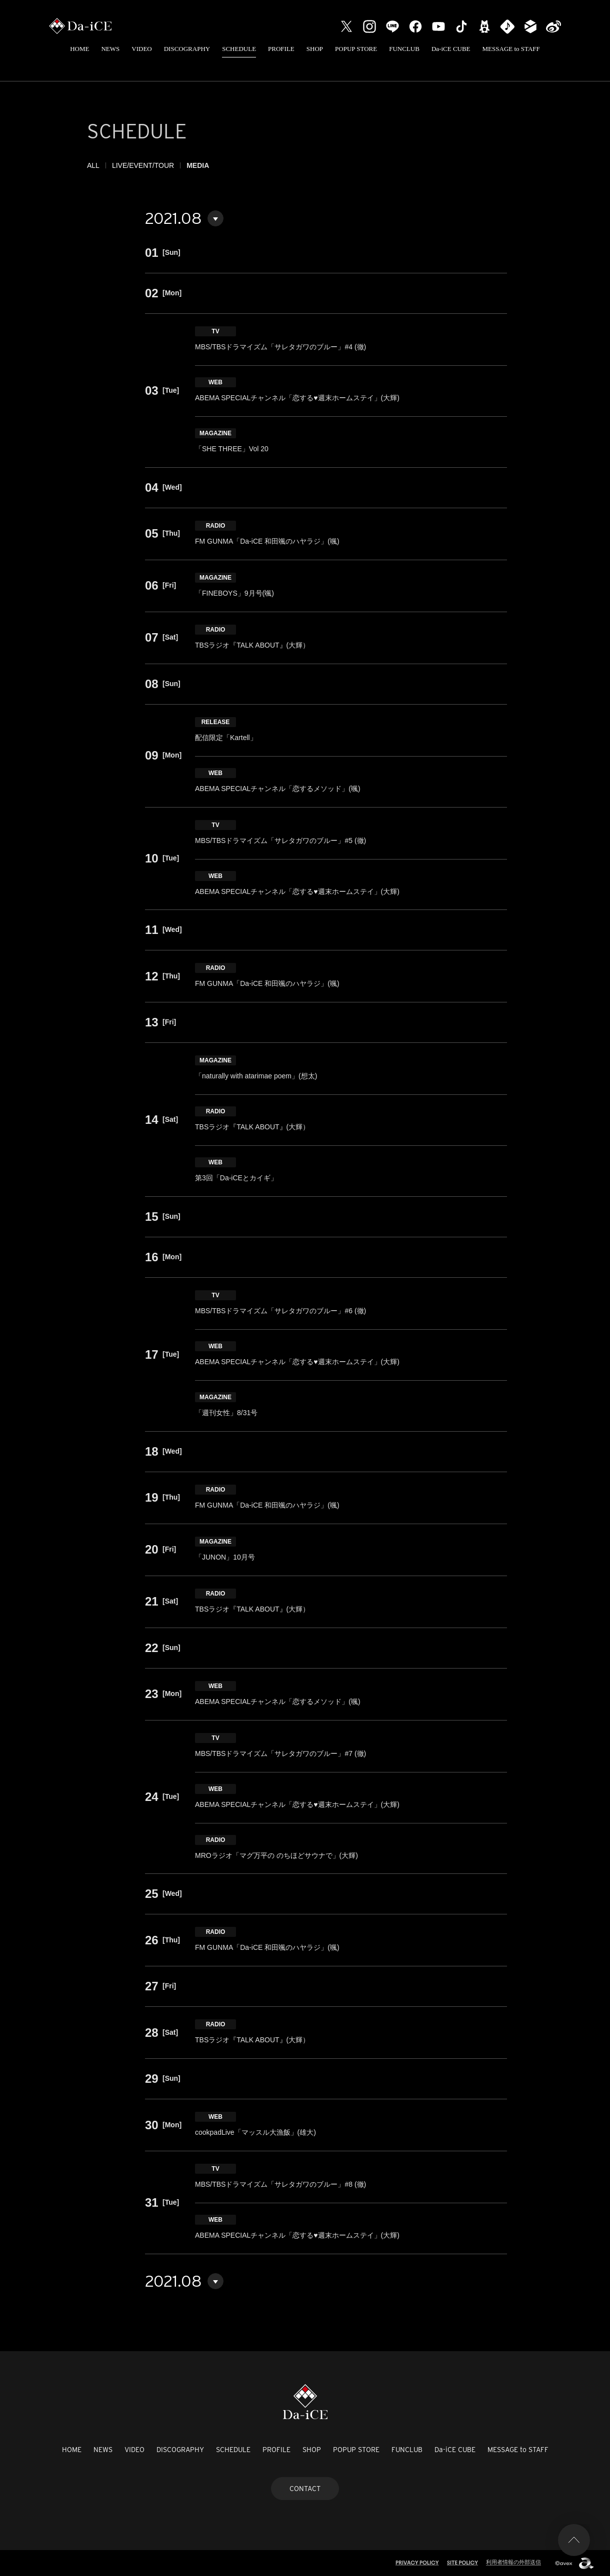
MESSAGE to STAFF (511, 48)
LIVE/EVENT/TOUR (143, 165)
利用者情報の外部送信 (513, 2562)
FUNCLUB (404, 48)
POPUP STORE (356, 48)
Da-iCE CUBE (451, 48)
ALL (93, 165)
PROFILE (281, 48)
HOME (79, 48)
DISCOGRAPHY (187, 48)
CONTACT (305, 2489)
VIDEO (142, 48)
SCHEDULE (239, 48)
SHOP (314, 48)
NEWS (110, 48)
